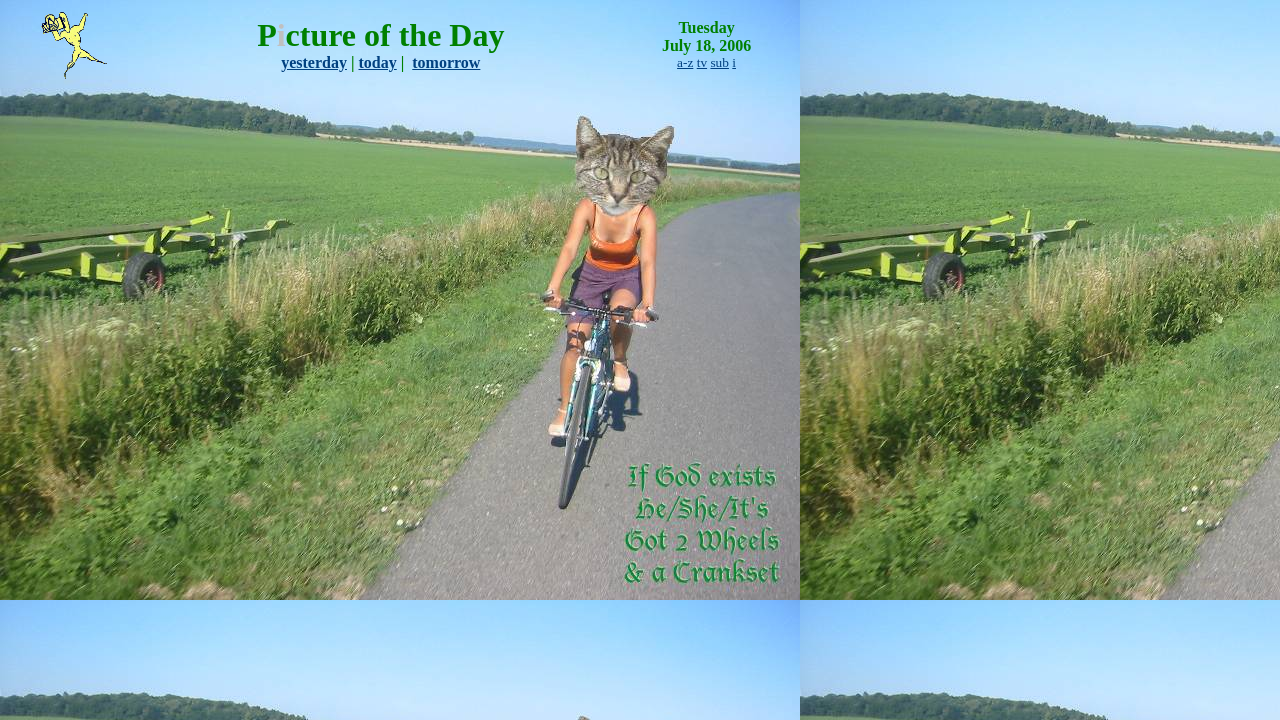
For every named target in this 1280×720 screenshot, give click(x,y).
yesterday (314, 62)
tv (702, 62)
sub (719, 62)
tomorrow (446, 62)
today (378, 62)
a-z (685, 62)
